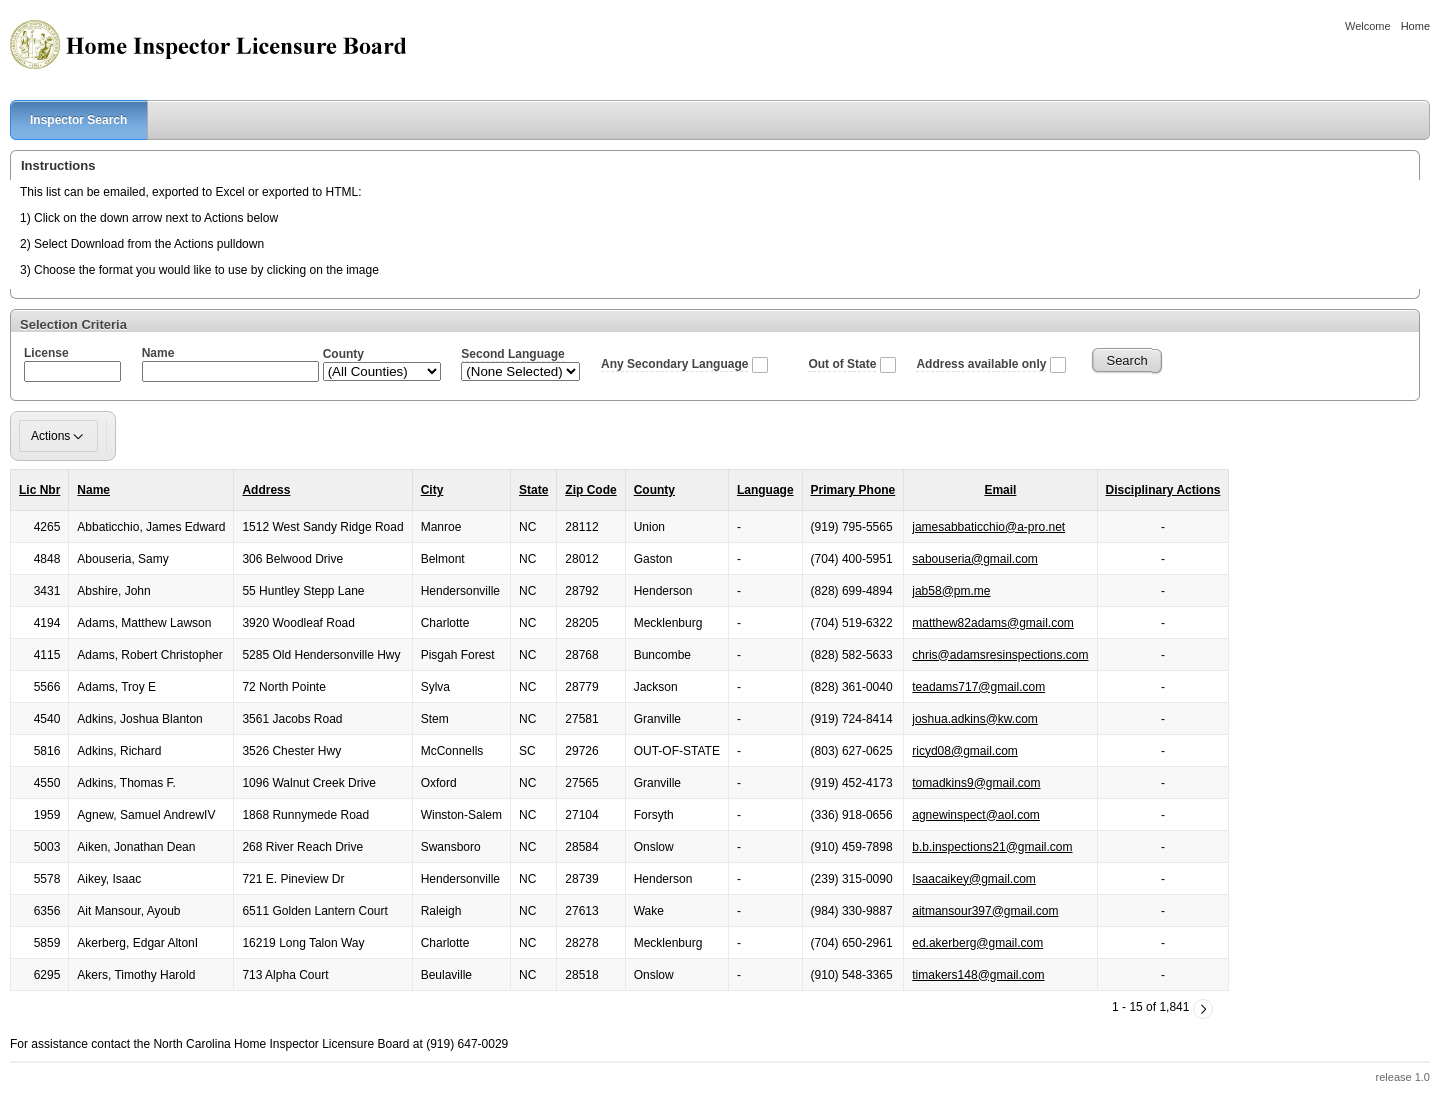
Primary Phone (853, 490)
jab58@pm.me (951, 591)
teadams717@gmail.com (978, 687)
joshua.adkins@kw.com (975, 719)
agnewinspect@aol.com (976, 815)
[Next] (1203, 1009)
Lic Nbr (39, 490)
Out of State (842, 364)
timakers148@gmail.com (978, 975)
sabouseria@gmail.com (975, 559)
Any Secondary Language (674, 364)
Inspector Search (68, 120)
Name (93, 490)
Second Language (512, 354)
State (533, 490)
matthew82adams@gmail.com (993, 623)
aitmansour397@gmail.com (985, 911)
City (432, 490)
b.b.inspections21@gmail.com (992, 847)
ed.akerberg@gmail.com (977, 943)
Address (266, 490)
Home (1415, 26)
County (654, 490)
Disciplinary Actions (1163, 490)
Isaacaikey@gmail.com (974, 879)
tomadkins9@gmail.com (976, 783)
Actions (58, 436)
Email (1000, 490)
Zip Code (590, 490)
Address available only (981, 364)
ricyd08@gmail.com (965, 751)
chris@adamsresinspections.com (1000, 655)
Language (765, 490)
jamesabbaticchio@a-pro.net (988, 527)
